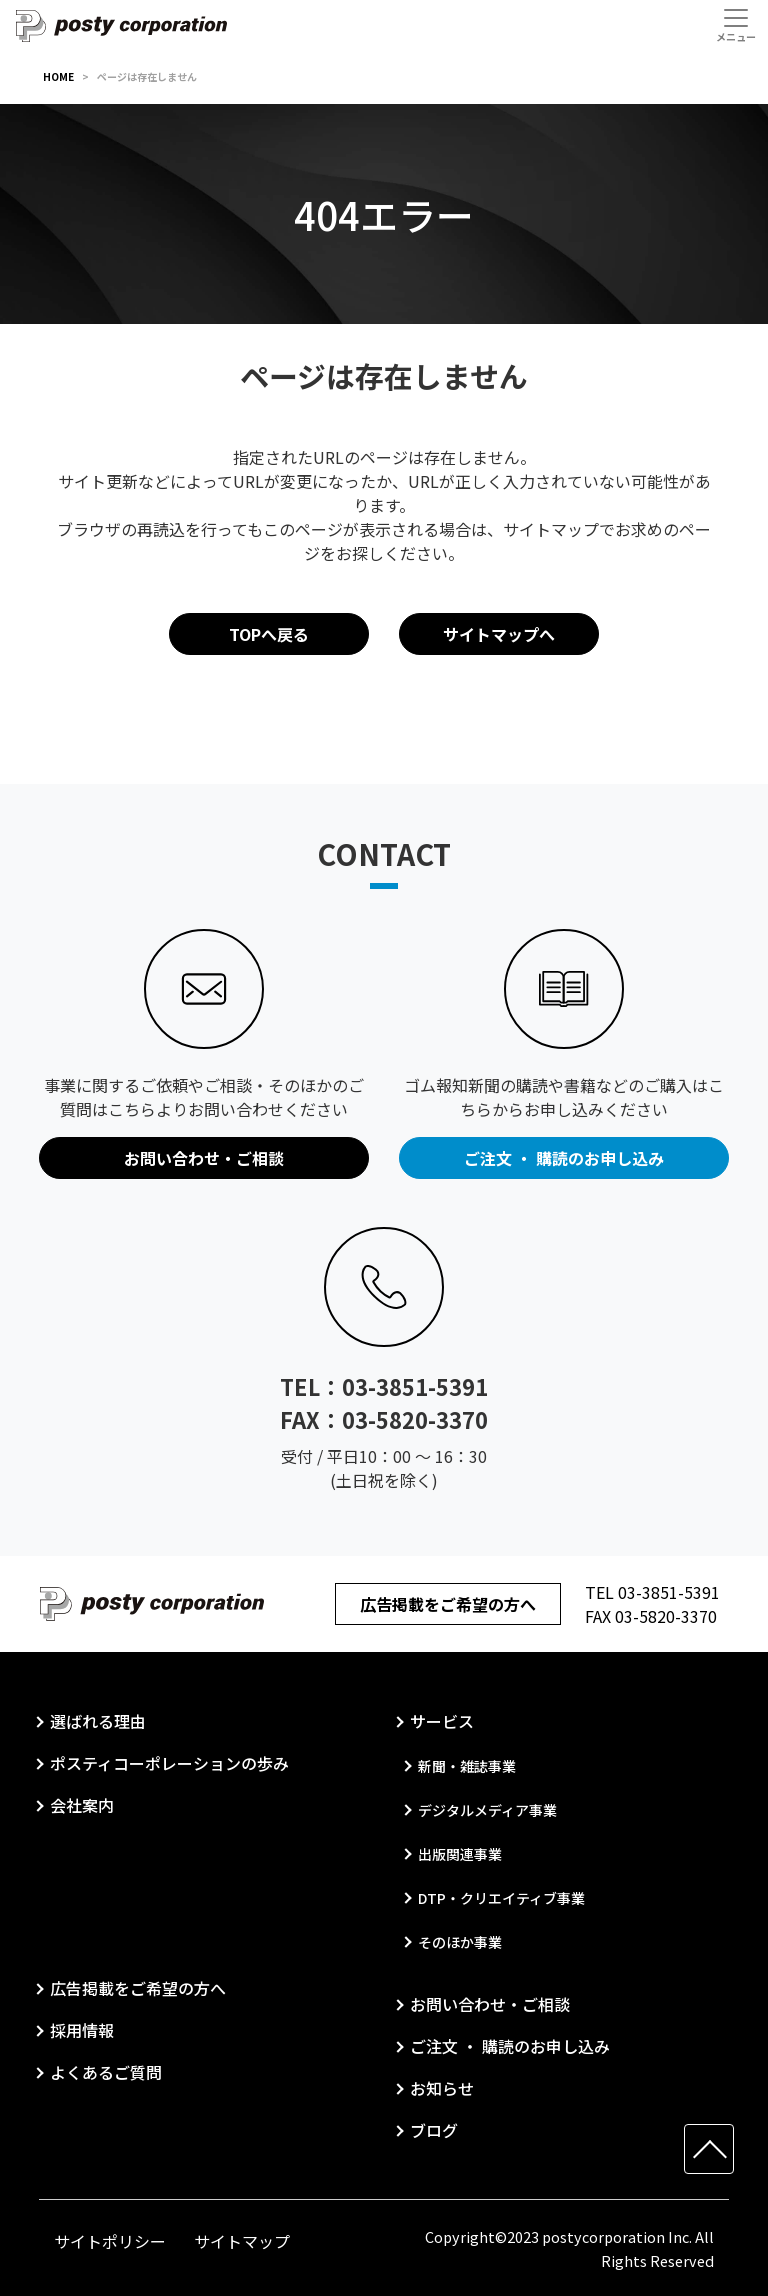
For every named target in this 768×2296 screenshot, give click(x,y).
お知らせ (442, 2088)
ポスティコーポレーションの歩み (169, 1763)
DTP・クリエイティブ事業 (501, 1898)
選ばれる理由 (98, 1721)
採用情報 (82, 2030)
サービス (442, 1721)
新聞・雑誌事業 (467, 1766)
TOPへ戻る (269, 634)
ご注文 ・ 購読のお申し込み (510, 2046)
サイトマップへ (499, 634)
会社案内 (82, 1805)
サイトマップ (242, 2241)
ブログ (434, 2130)
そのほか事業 (460, 1942)
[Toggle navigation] (735, 25)
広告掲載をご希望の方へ (448, 1604)
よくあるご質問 (106, 2072)
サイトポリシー (110, 2241)
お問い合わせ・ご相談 (490, 2004)
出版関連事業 (460, 1854)
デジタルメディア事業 (487, 1810)
